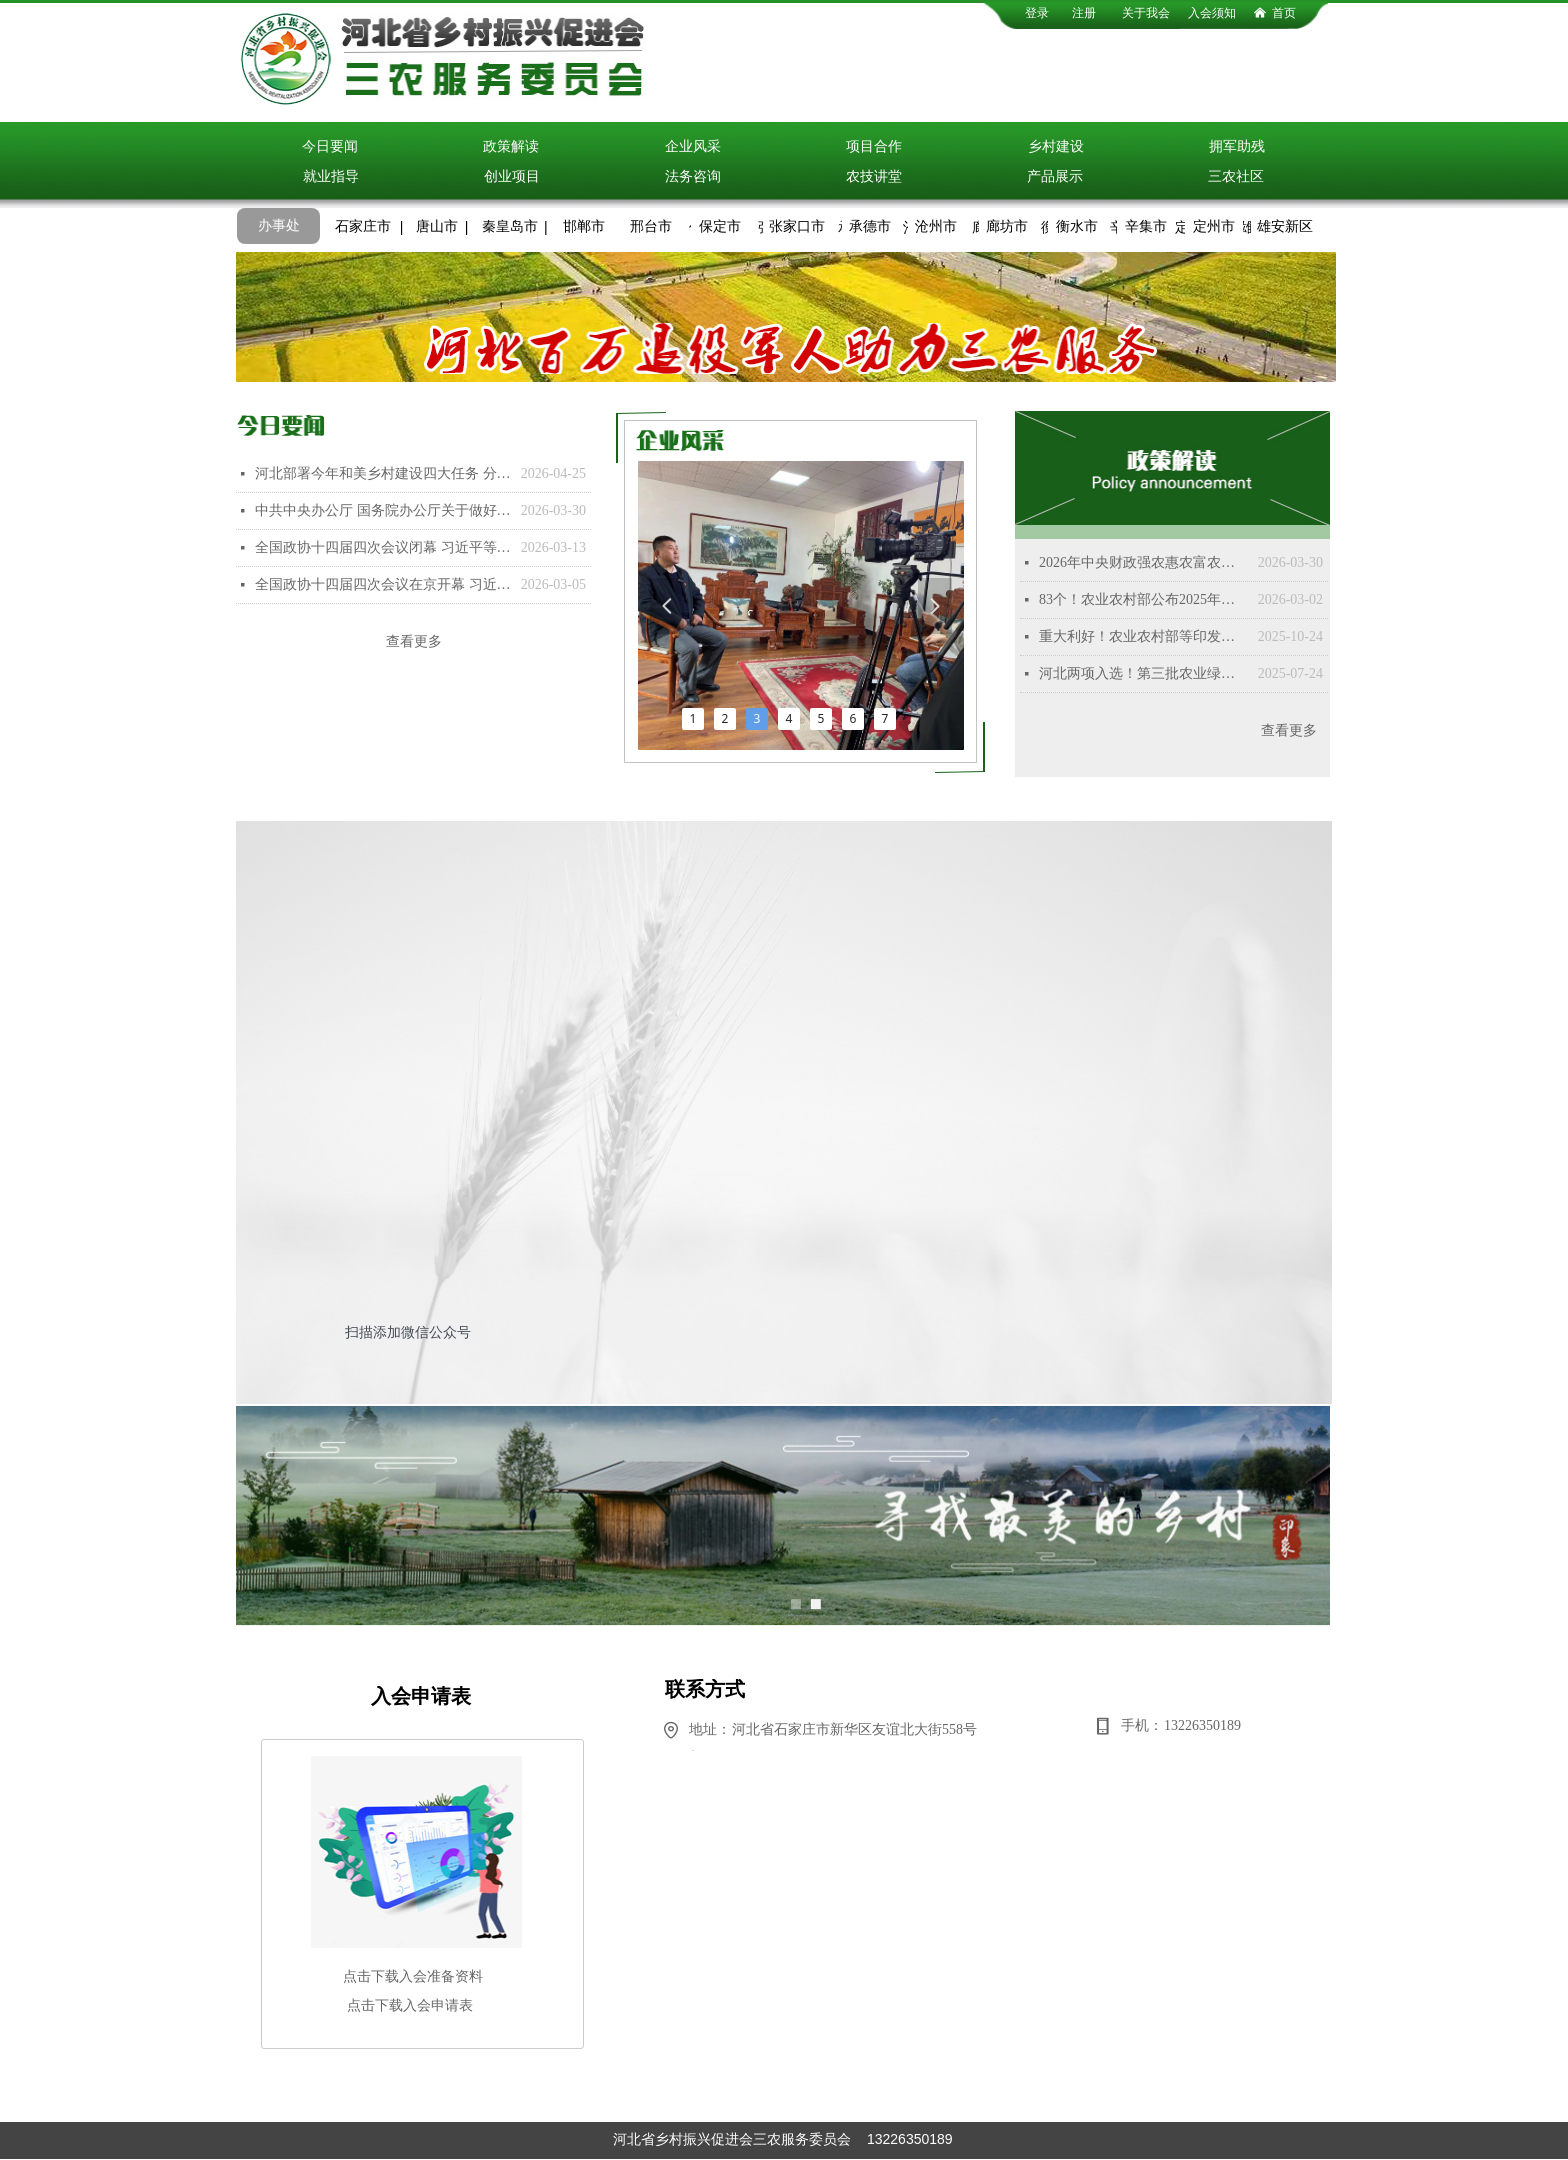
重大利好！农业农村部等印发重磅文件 (1143, 636)
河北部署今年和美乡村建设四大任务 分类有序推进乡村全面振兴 (383, 473)
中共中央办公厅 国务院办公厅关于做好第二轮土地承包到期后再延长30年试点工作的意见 (383, 510)
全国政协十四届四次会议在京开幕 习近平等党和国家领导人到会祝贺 (383, 584)
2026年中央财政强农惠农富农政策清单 (1143, 562)
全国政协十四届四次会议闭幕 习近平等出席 (383, 547)
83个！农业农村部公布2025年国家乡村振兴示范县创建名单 (1143, 599)
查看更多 (414, 641)
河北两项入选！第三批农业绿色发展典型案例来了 (1143, 673)
